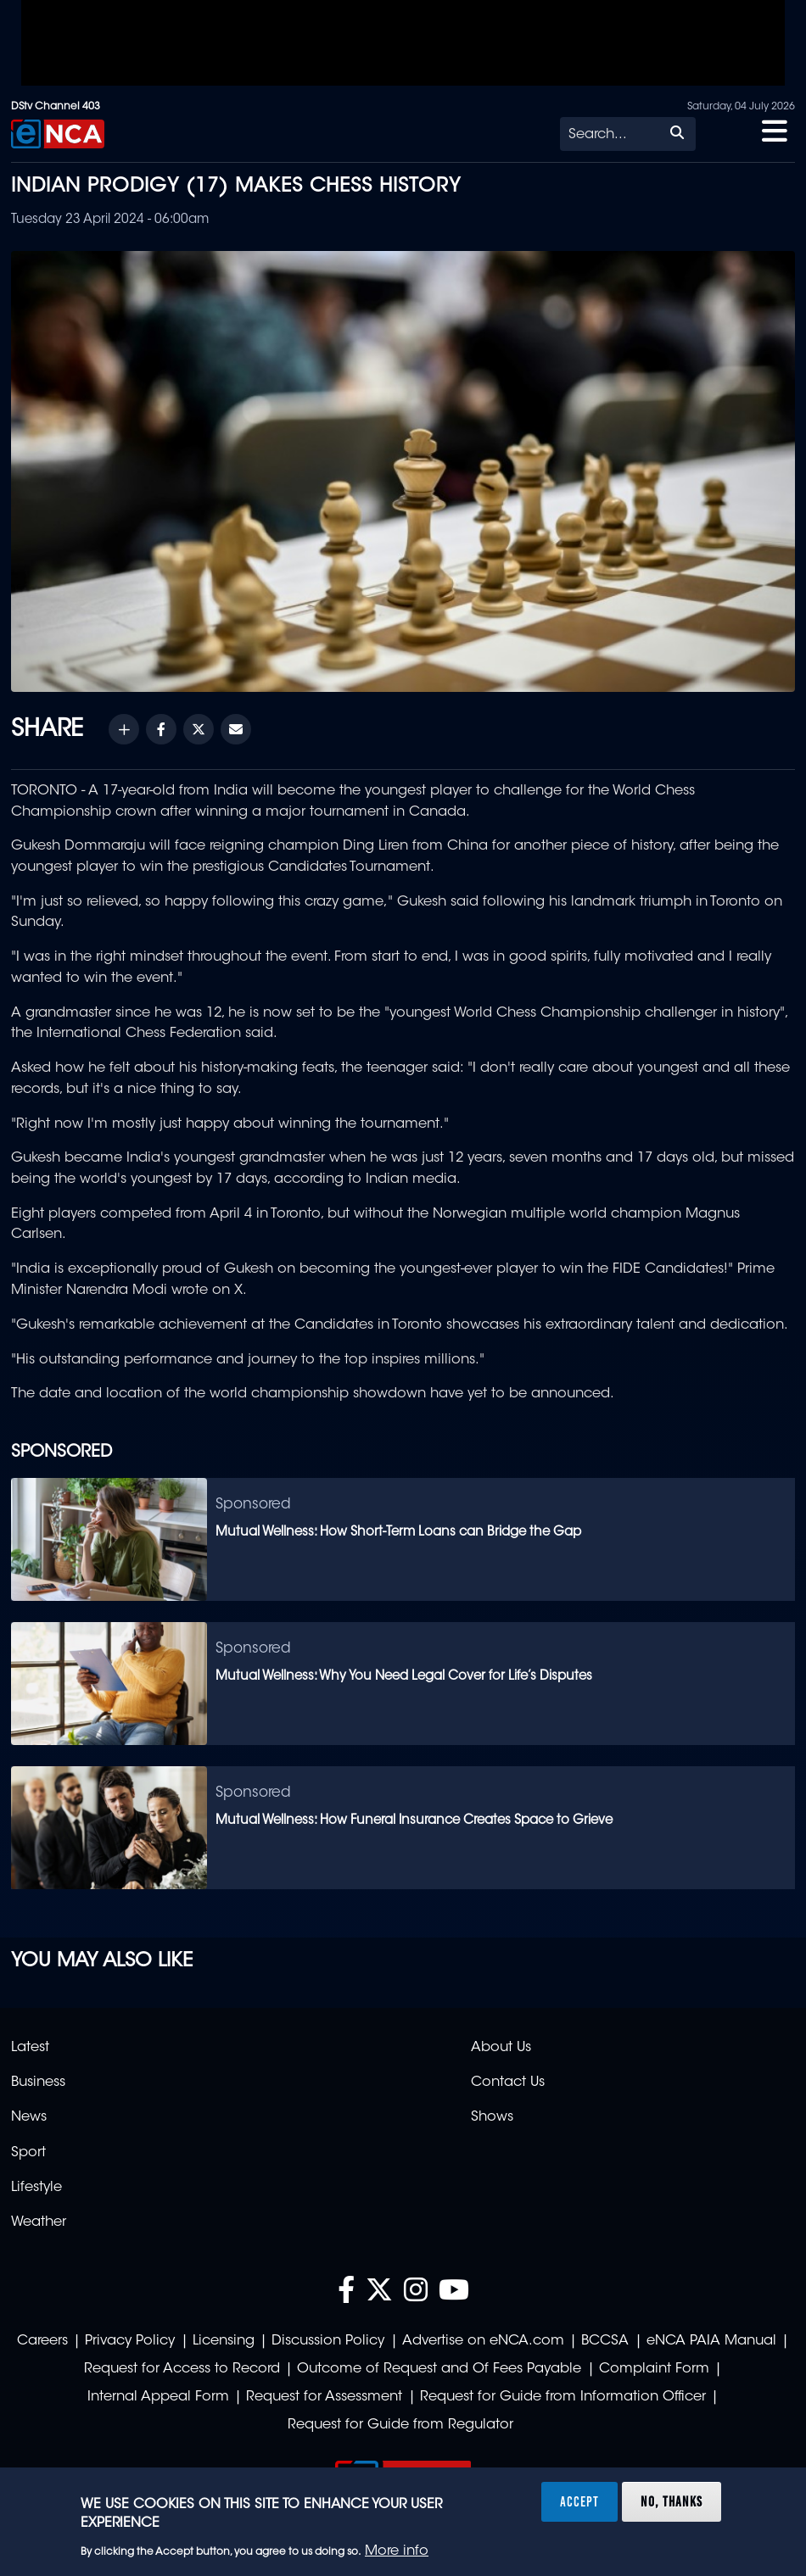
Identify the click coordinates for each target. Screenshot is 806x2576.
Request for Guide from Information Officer (563, 2397)
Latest (30, 2048)
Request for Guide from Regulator (400, 2425)
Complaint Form (654, 2369)
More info (396, 2551)
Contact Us (508, 2082)
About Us (501, 2048)
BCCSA (605, 2341)
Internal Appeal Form (158, 2397)
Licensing (224, 2341)
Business (38, 2082)
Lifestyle (36, 2187)
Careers (42, 2341)
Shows (492, 2117)
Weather (38, 2222)
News (29, 2117)
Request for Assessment (324, 2397)
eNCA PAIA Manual (711, 2341)
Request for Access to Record (182, 2369)
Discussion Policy (327, 2341)
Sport (28, 2153)
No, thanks (671, 2501)
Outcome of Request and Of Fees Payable (439, 2369)
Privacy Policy (130, 2341)
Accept (579, 2501)
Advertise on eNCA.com (483, 2341)
